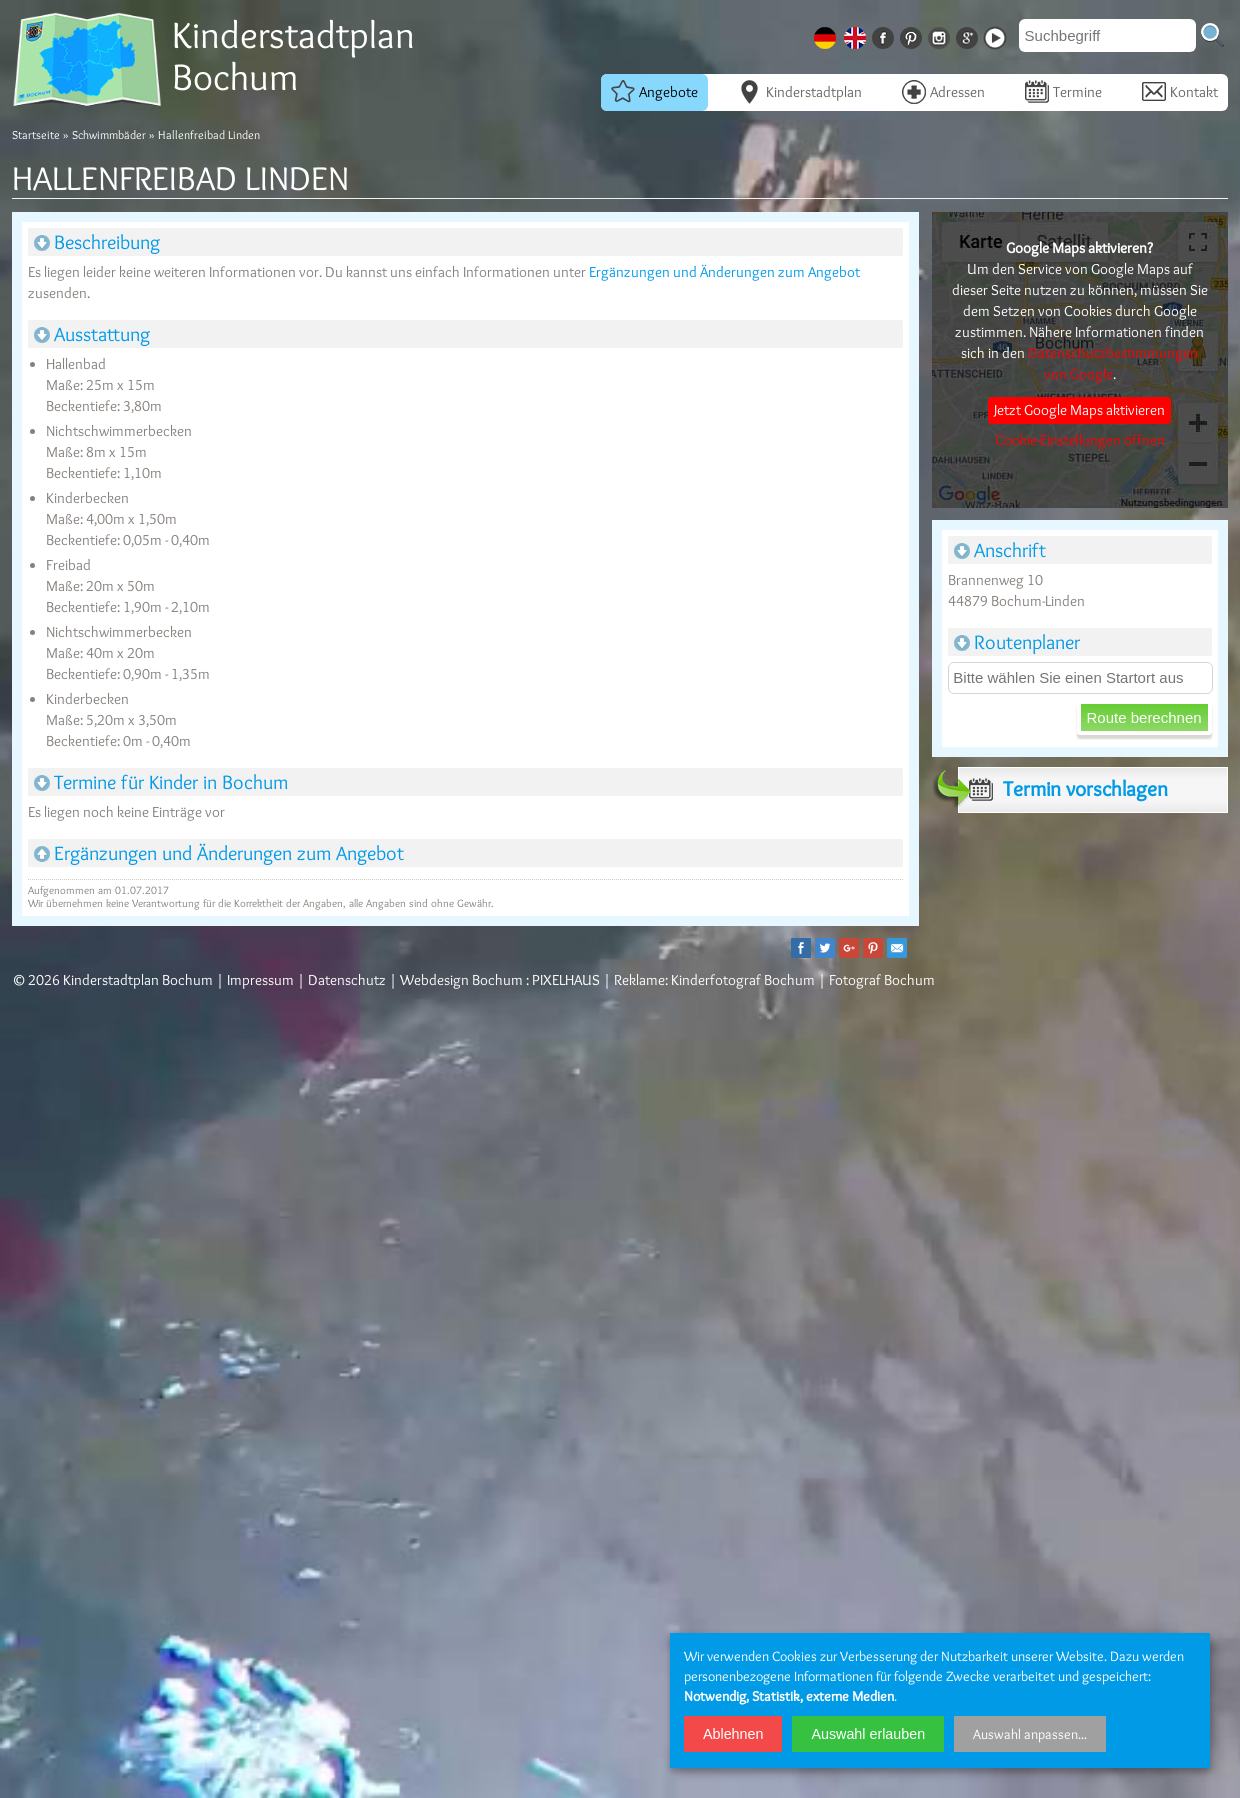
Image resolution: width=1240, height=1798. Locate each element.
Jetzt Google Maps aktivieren (1079, 410)
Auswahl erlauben (868, 1734)
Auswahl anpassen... (1030, 1734)
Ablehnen (733, 1734)
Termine (1063, 91)
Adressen (943, 91)
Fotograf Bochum (882, 980)
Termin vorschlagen (1063, 789)
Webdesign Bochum (461, 980)
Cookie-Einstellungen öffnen (1080, 440)
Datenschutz (347, 980)
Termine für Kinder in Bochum (161, 782)
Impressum (260, 980)
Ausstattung (92, 334)
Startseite (36, 134)
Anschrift (1000, 550)
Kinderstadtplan (800, 91)
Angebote (654, 91)
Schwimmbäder (109, 134)
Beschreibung (97, 242)
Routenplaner (1017, 642)
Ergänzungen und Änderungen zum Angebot (724, 272)
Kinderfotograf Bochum (743, 980)
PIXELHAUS (566, 980)
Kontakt (1180, 91)
